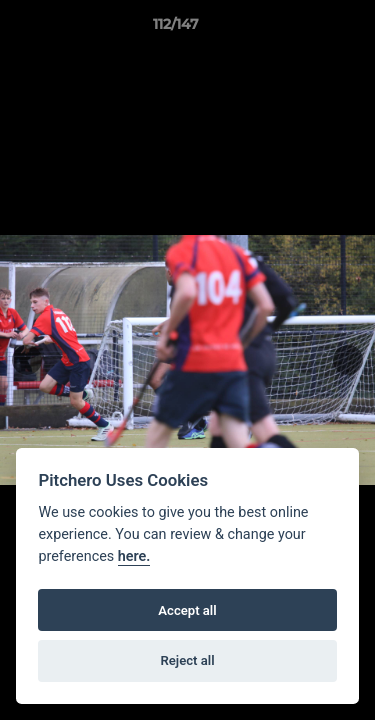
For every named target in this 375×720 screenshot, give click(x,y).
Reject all (187, 660)
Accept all (187, 610)
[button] (303, 29)
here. (134, 556)
